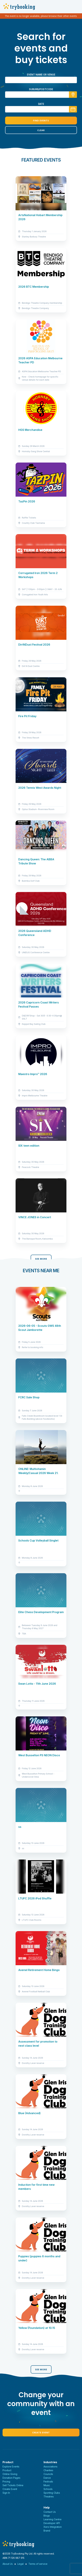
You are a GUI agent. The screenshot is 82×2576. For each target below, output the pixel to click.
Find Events (41, 120)
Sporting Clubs (52, 2492)
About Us (8, 2563)
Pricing (6, 2481)
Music (47, 2485)
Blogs (47, 2515)
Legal (20, 2563)
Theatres (49, 2496)
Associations (50, 2466)
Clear (41, 130)
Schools (48, 2489)
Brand (47, 2530)
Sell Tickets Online (13, 2485)
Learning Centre (53, 2519)
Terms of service (37, 2563)
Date (41, 103)
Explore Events (11, 2466)
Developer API (52, 2523)
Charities (48, 2470)
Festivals (48, 2481)
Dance (47, 2477)
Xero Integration (53, 2526)
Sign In (6, 2492)
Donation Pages (11, 2477)
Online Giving (10, 2474)
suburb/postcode (41, 89)
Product (7, 2470)
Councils (48, 2474)
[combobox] (41, 94)
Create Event (41, 2432)
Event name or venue (41, 74)
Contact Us (50, 2511)
